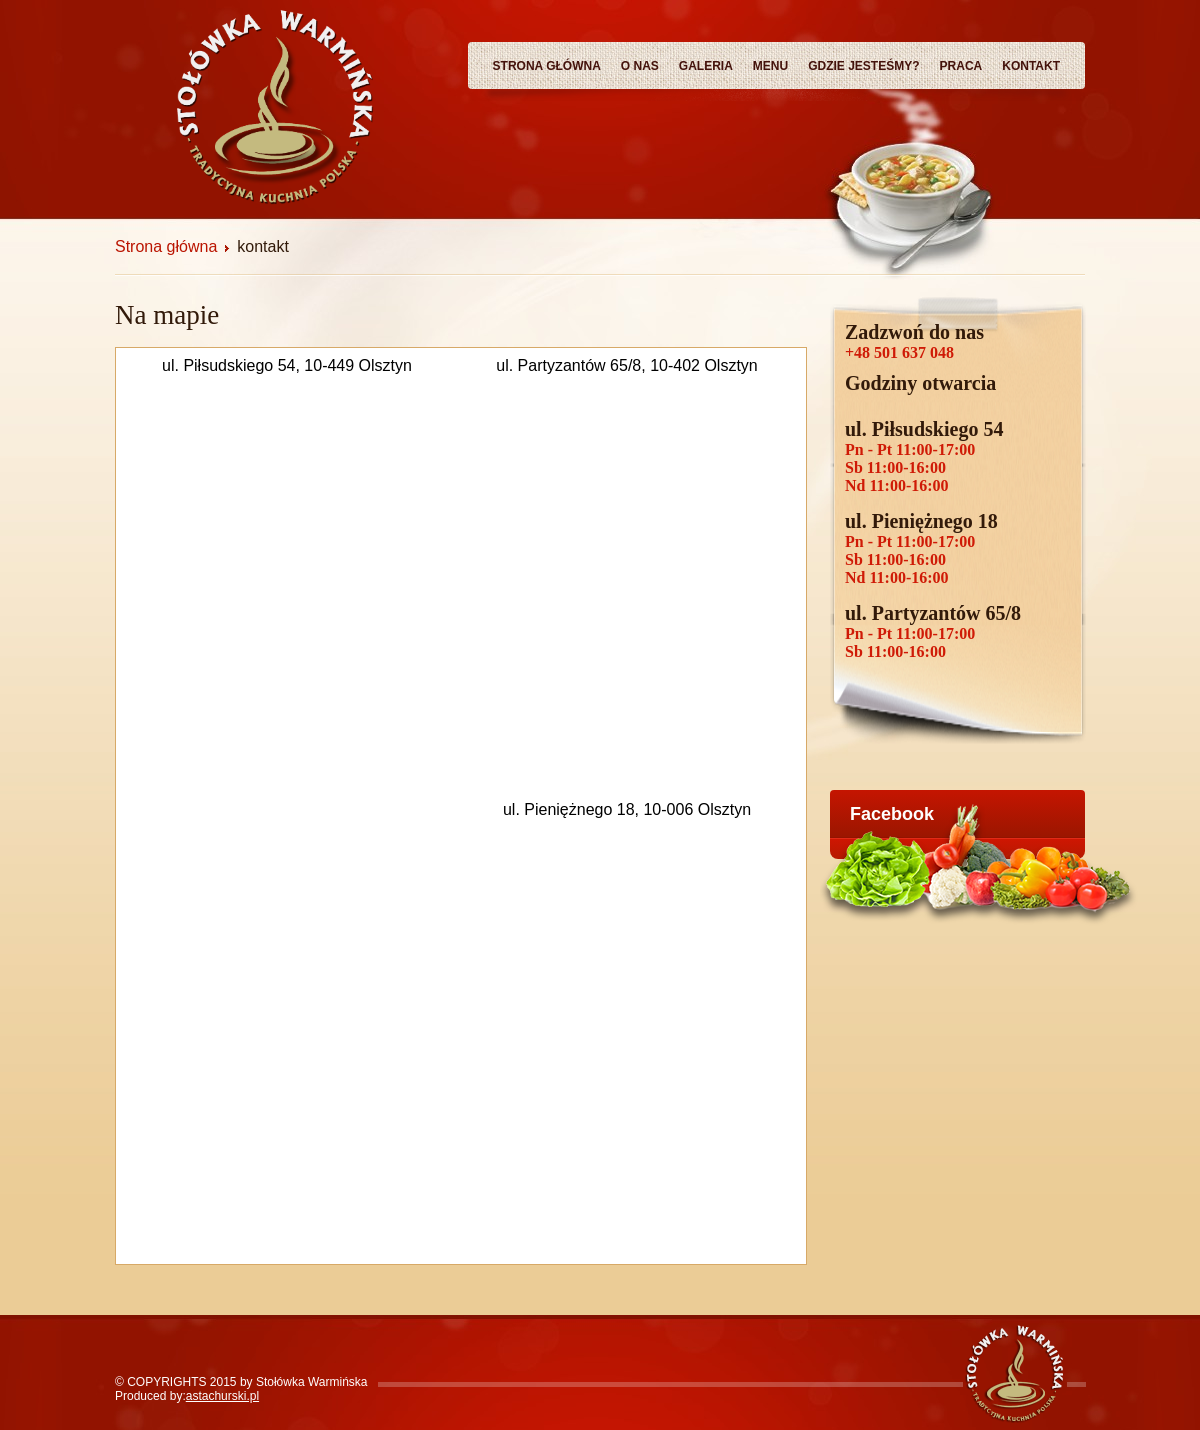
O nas (640, 66)
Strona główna (547, 66)
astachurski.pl (222, 1396)
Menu (770, 66)
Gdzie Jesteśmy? (863, 66)
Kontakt (1031, 66)
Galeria (706, 66)
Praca (961, 66)
